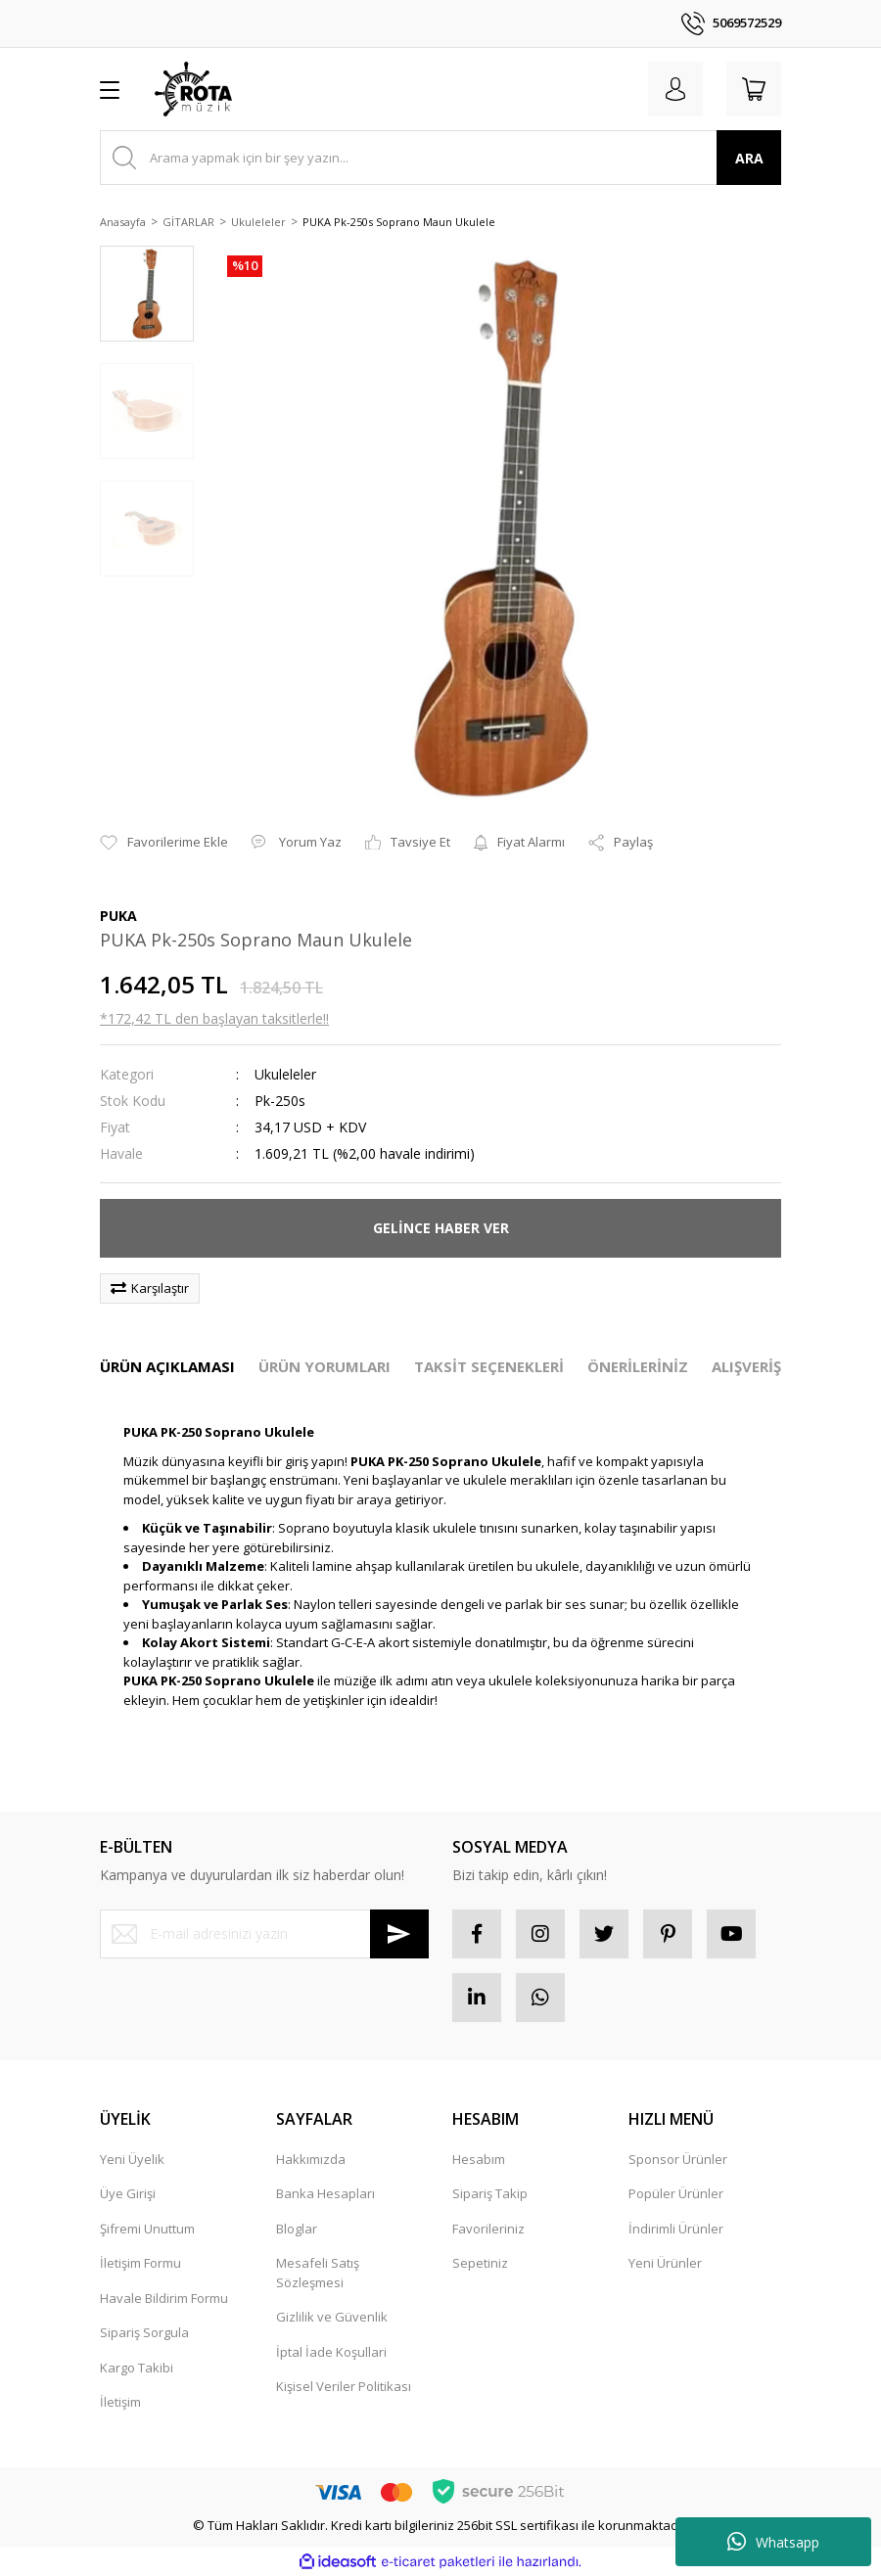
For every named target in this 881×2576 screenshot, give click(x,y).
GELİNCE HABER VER (441, 1228)
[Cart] (753, 89)
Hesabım (478, 2159)
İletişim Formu (140, 2263)
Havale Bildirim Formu (164, 2298)
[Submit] (399, 1933)
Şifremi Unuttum (147, 2228)
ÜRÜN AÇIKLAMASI (167, 1366)
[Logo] (193, 89)
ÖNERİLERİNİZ (637, 1366)
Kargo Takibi (136, 2367)
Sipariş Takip (490, 2193)
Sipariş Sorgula (144, 2332)
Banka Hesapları (325, 2193)
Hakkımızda (311, 2159)
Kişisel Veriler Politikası (343, 2386)
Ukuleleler (285, 1074)
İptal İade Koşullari (331, 2352)
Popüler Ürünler (675, 2193)
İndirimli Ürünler (675, 2228)
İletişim (120, 2402)
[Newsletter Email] (264, 1933)
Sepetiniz (480, 2263)
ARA (749, 158)
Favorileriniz (488, 2228)
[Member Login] (675, 89)
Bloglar (296, 2228)
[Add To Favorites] (164, 842)
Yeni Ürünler (665, 2263)
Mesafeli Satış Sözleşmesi (317, 2272)
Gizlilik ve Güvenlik (332, 2316)
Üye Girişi (128, 2193)
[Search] (440, 157)
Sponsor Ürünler (677, 2159)
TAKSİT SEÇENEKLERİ (489, 1366)
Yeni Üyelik (132, 2159)
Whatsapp (773, 2542)
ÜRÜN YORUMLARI (324, 1366)
